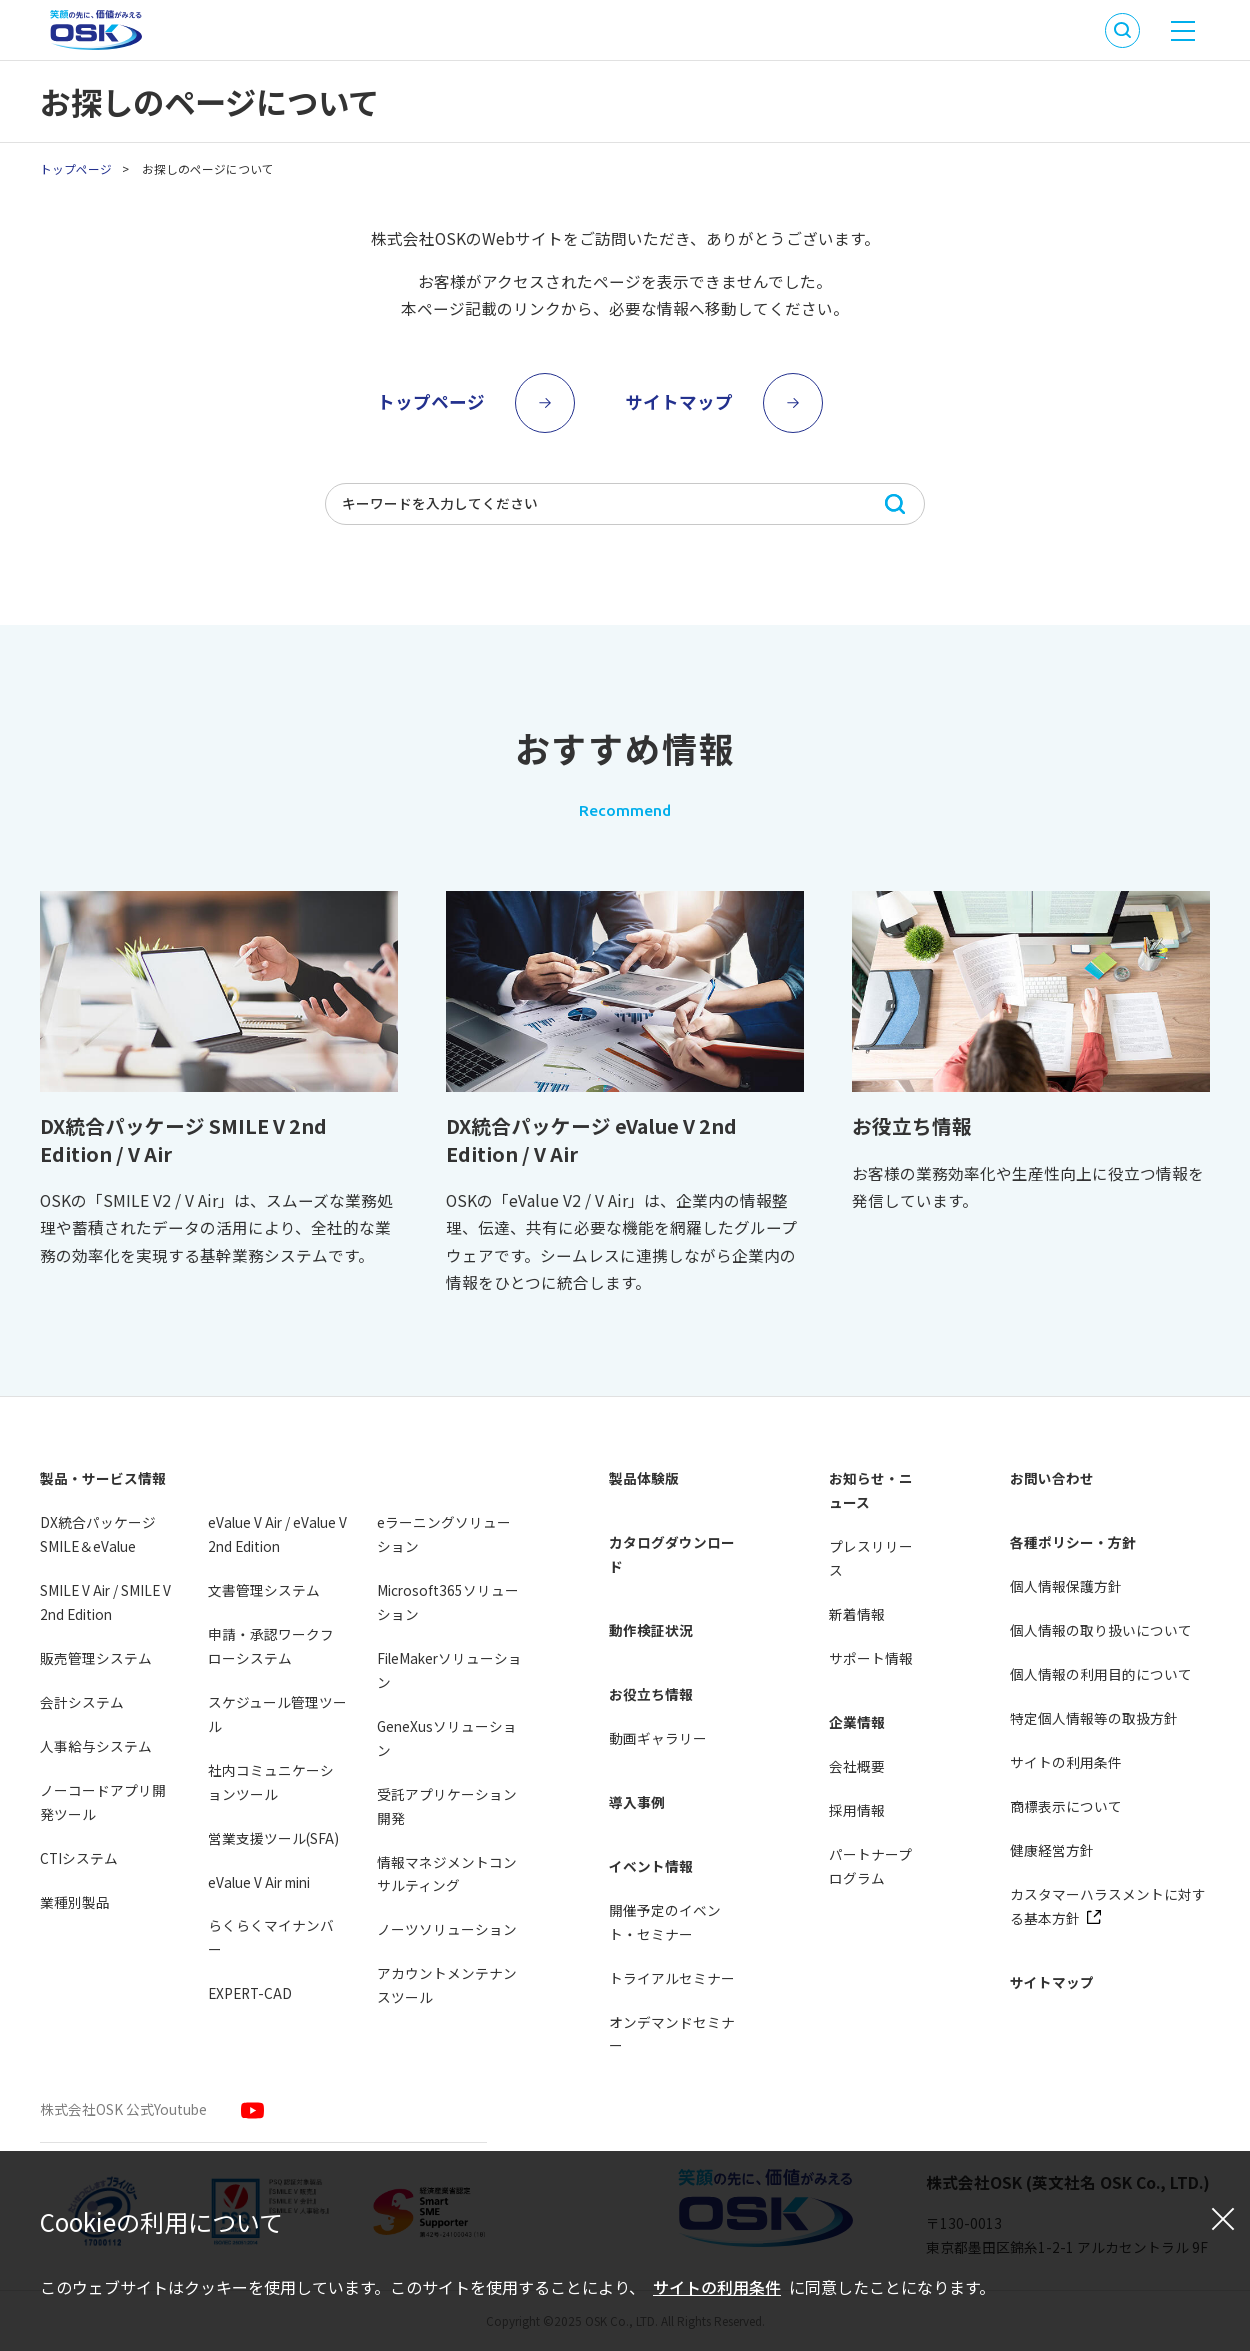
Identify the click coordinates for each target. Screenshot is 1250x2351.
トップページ (76, 168)
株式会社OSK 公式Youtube (123, 2109)
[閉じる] (1223, 2218)
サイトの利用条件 (717, 2287)
